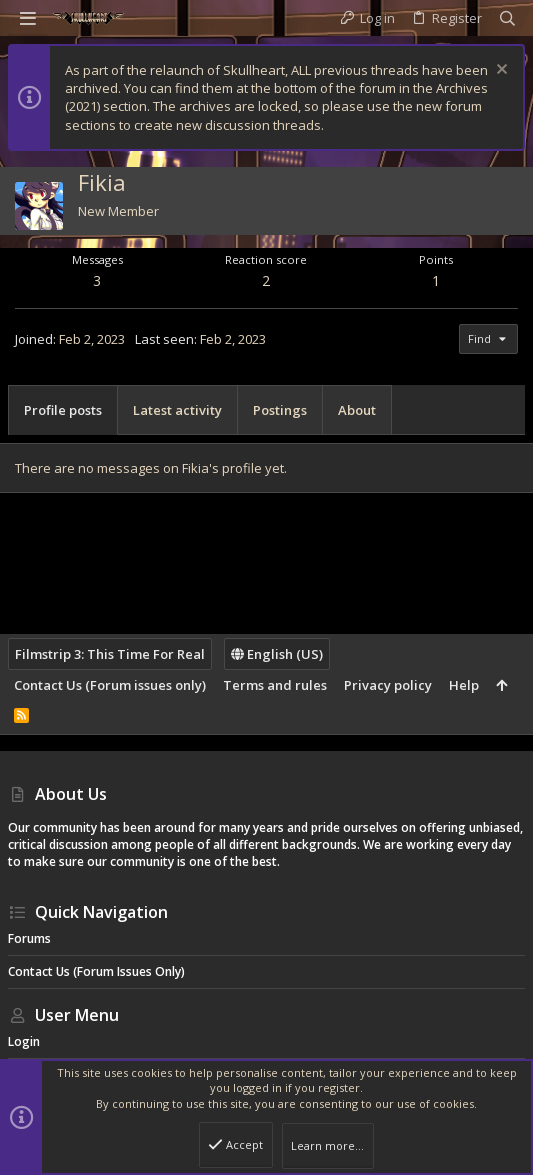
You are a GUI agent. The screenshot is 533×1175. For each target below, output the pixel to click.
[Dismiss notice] (499, 71)
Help (464, 685)
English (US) (277, 654)
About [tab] (357, 410)
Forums (29, 938)
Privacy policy (388, 685)
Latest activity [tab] (177, 410)
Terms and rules (275, 685)
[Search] (507, 18)
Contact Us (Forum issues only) (110, 685)
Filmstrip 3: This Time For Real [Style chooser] (110, 654)
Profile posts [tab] (63, 410)
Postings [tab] (280, 410)
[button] (28, 18)
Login (24, 1041)
